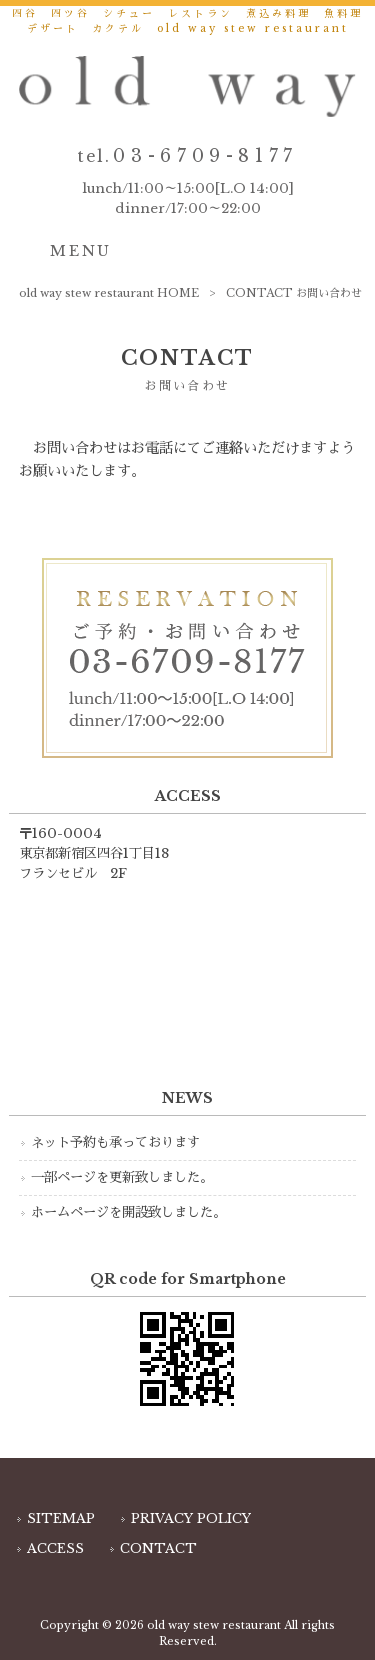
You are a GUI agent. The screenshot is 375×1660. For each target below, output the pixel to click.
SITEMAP (61, 1518)
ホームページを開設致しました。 (128, 1212)
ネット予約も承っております (115, 1142)
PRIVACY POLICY (191, 1518)
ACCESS (55, 1548)
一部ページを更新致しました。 (122, 1177)
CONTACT (158, 1548)
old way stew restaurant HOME (109, 293)
